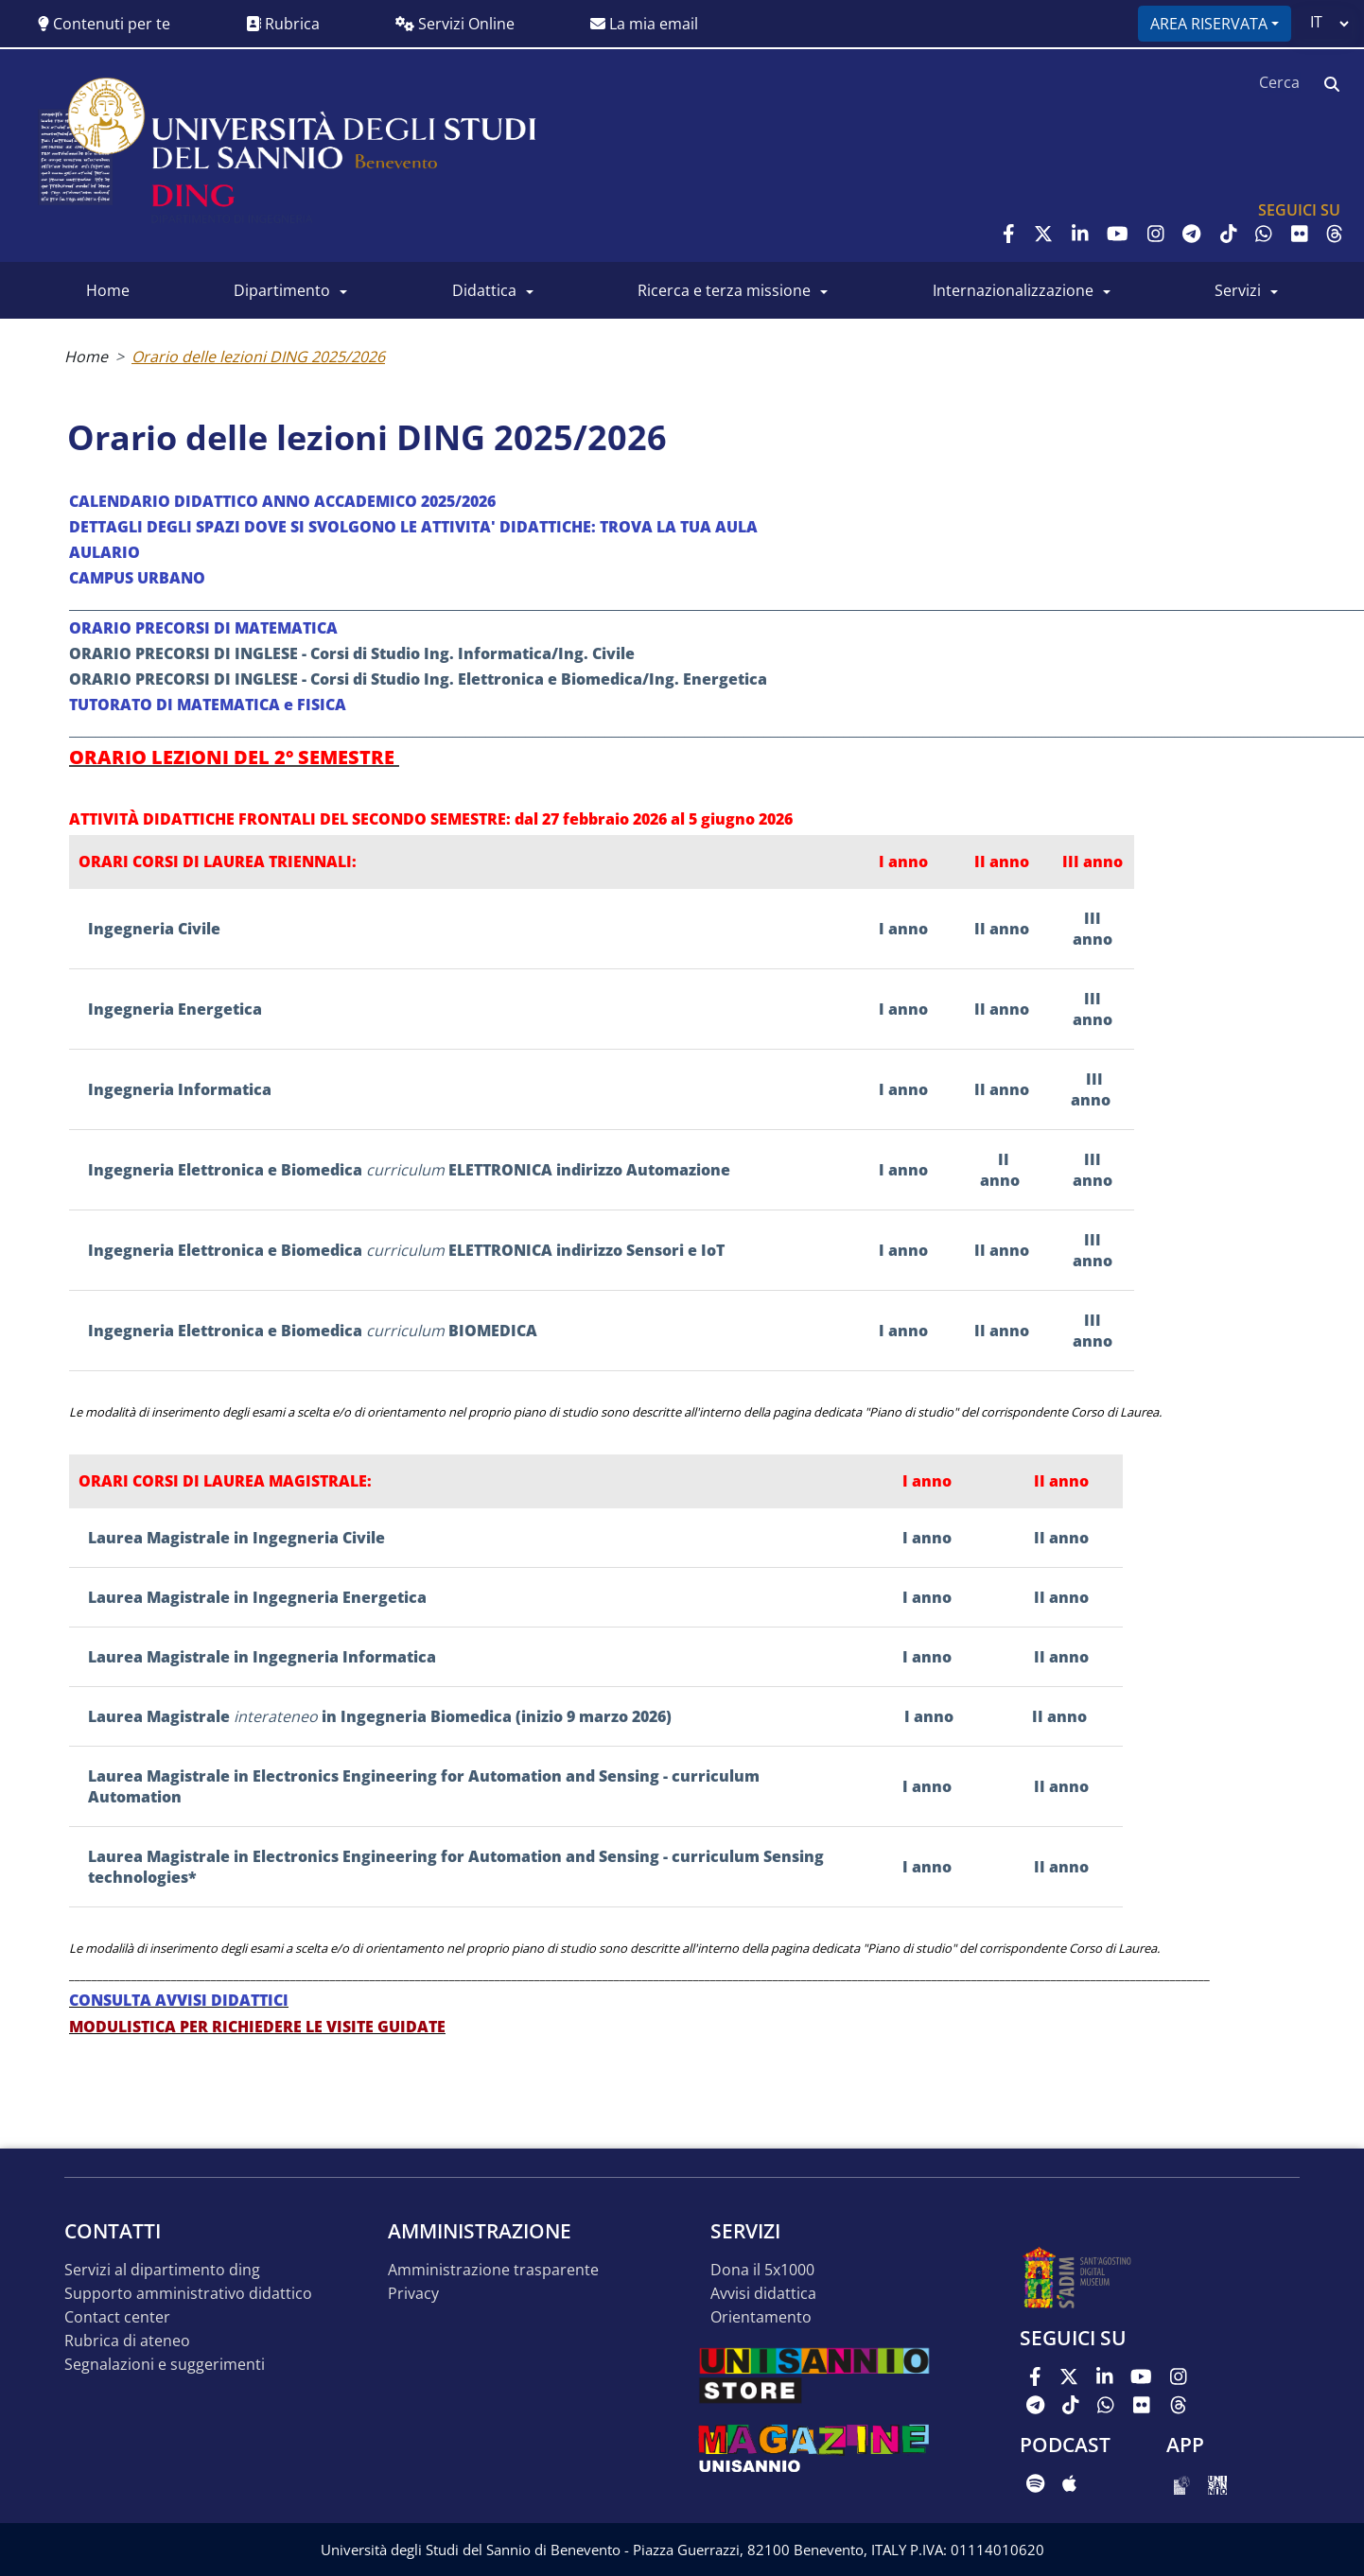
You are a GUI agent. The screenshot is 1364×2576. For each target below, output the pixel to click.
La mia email (644, 23)
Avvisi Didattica (763, 2294)
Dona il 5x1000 (762, 2270)
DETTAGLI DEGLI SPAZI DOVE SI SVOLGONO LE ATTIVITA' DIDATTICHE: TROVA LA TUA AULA (415, 526)
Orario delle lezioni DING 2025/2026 (258, 356)
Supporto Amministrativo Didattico (188, 2294)
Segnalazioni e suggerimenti (164, 2365)
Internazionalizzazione (1013, 290)
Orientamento (761, 2317)
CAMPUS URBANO (137, 577)
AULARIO (104, 552)
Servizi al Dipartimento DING (162, 2270)
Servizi (1238, 290)
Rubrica (283, 23)
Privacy (413, 2294)
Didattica (484, 290)
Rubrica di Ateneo (127, 2341)
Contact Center (117, 2317)
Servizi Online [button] (455, 23)
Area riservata (1209, 23)
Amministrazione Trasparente (493, 2270)
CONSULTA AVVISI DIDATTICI (179, 2000)
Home (108, 290)
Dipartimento (282, 290)
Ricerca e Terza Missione (724, 290)
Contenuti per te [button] (104, 23)
